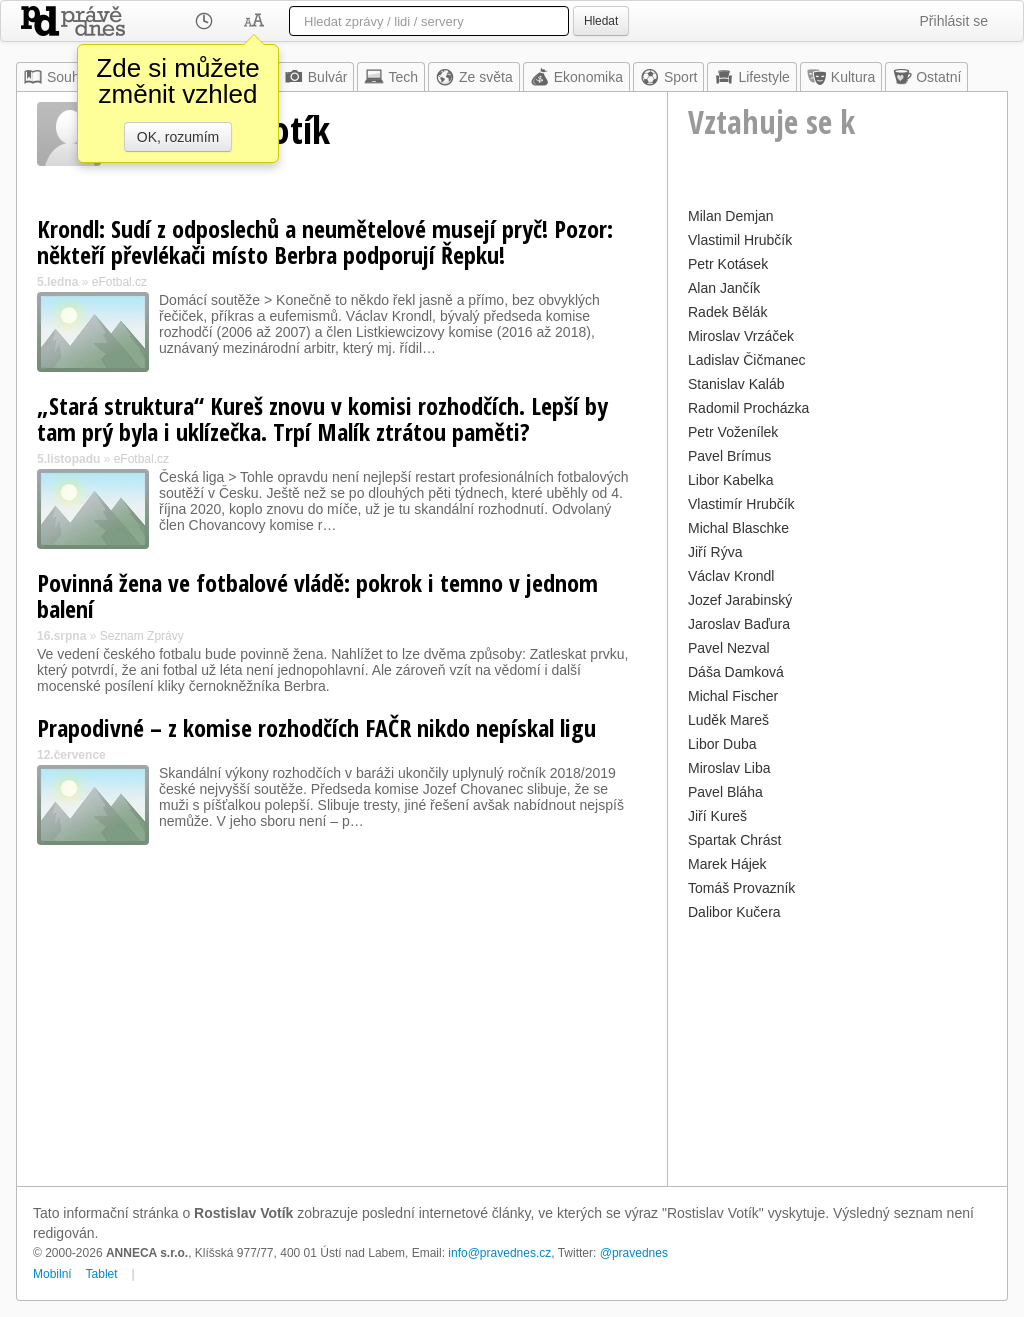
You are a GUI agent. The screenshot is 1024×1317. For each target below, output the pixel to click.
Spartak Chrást (734, 840)
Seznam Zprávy (142, 636)
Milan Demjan (731, 216)
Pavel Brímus (729, 456)
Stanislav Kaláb (736, 384)
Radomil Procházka (748, 408)
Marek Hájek (727, 864)
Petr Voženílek (733, 432)
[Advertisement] (837, 1051)
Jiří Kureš (717, 816)
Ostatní (926, 77)
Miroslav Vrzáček (741, 336)
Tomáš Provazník (741, 888)
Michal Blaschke (738, 528)
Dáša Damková (736, 672)
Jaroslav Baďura (739, 624)
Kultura (841, 77)
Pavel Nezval (729, 648)
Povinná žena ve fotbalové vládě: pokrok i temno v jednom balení (317, 595)
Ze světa (474, 77)
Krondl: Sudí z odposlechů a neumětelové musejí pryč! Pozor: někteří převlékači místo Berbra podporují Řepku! (325, 241)
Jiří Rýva (715, 552)
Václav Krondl (731, 576)
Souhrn (57, 77)
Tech (391, 77)
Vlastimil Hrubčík (740, 240)
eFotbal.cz (119, 282)
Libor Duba (722, 744)
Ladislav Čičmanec (747, 360)
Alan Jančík (724, 288)
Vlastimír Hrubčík (741, 504)
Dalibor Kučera (734, 912)
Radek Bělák (727, 312)
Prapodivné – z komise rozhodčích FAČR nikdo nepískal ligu (316, 727)
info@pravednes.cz (499, 1253)
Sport (668, 77)
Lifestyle (751, 77)
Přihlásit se (954, 21)
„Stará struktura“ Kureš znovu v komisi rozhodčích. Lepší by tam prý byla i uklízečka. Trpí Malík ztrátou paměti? (322, 418)
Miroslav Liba (729, 768)
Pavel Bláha (725, 792)
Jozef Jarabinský (740, 600)
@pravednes (634, 1253)
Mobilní (52, 1274)
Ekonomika (576, 77)
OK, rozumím (178, 137)
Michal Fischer (733, 696)
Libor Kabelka (731, 480)
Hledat (601, 21)
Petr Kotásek (728, 264)
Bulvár (316, 77)
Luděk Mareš (728, 720)
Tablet (102, 1274)
